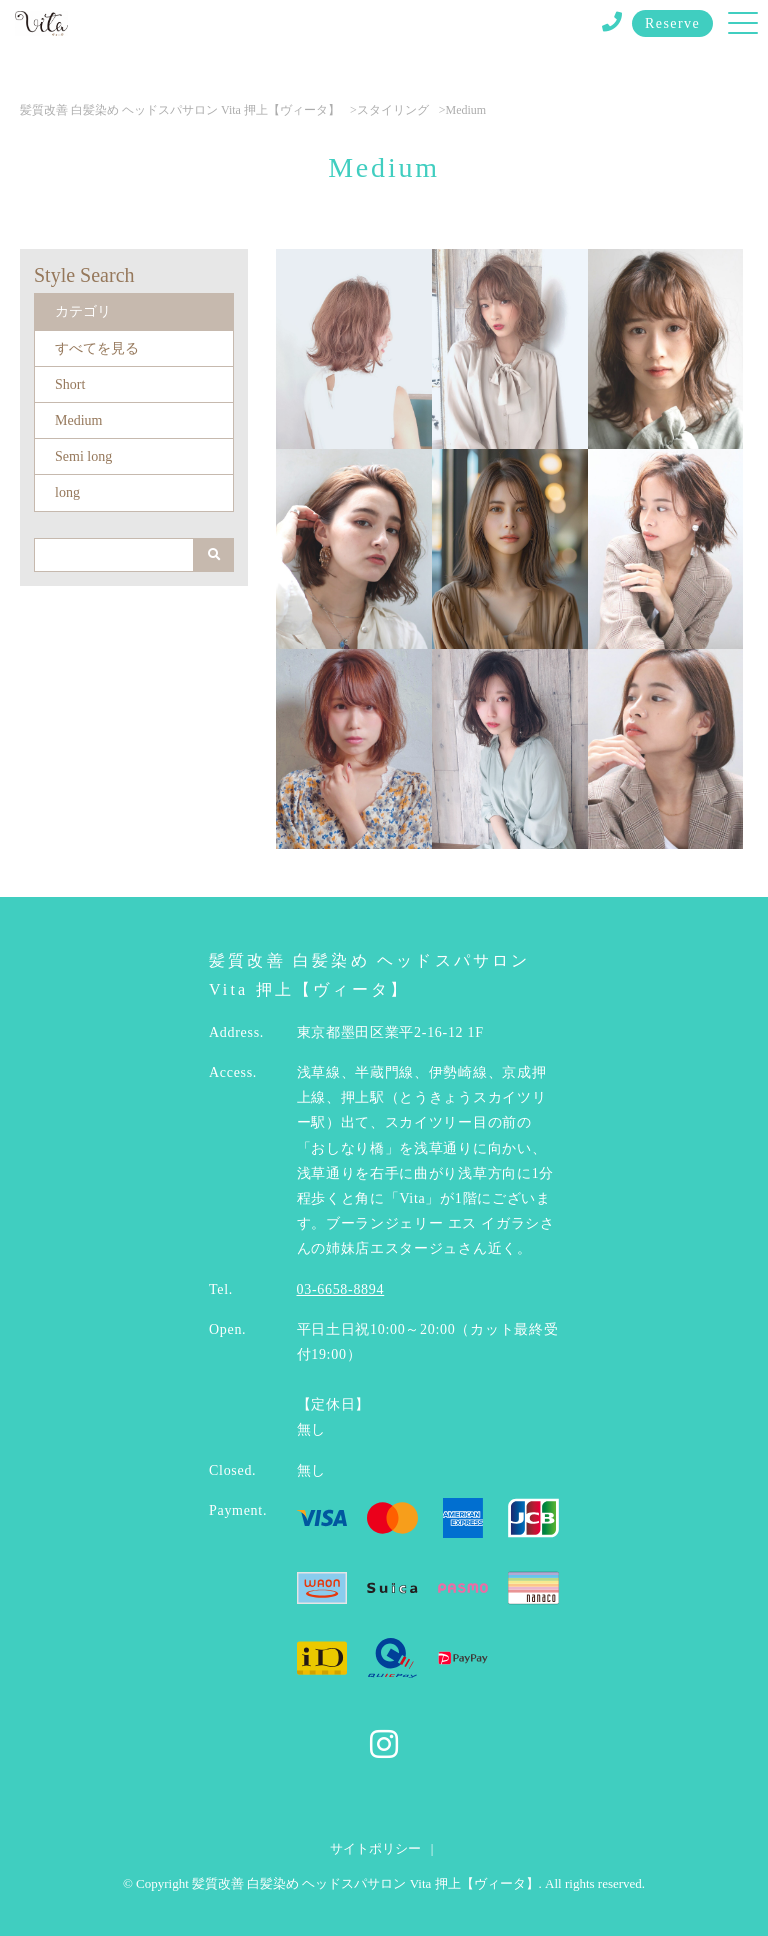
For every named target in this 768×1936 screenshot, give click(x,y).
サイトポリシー (375, 1848)
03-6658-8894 (341, 1289)
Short (70, 384)
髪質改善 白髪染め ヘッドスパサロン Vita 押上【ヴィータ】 (180, 110)
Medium (78, 420)
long (67, 492)
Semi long (83, 456)
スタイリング (393, 110)
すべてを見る (97, 348)
